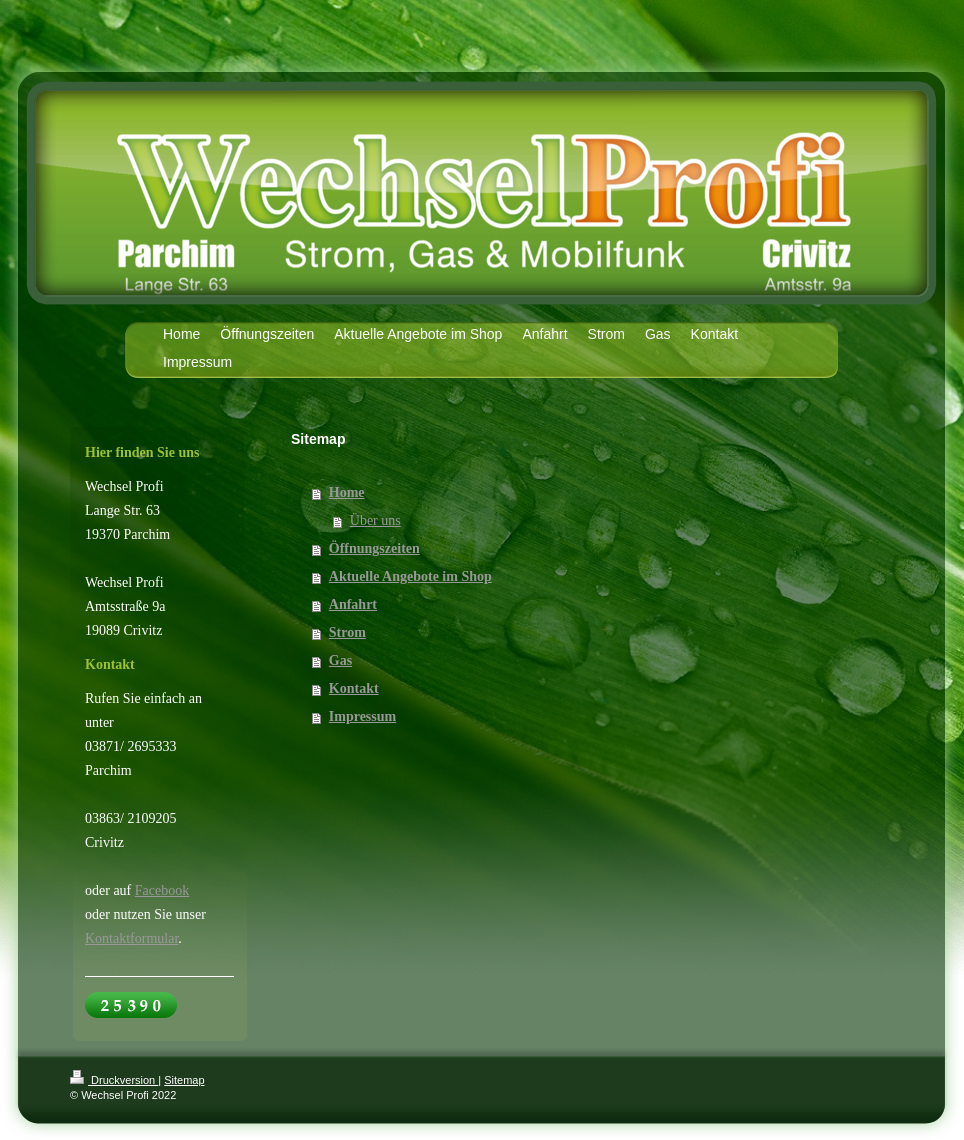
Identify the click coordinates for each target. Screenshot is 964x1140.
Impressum (362, 716)
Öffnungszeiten (374, 548)
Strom (347, 632)
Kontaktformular (131, 938)
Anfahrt (353, 604)
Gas (340, 660)
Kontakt (354, 688)
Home (347, 492)
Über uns (375, 520)
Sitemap (184, 1080)
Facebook (162, 890)
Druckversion (114, 1080)
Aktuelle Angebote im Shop (410, 576)
